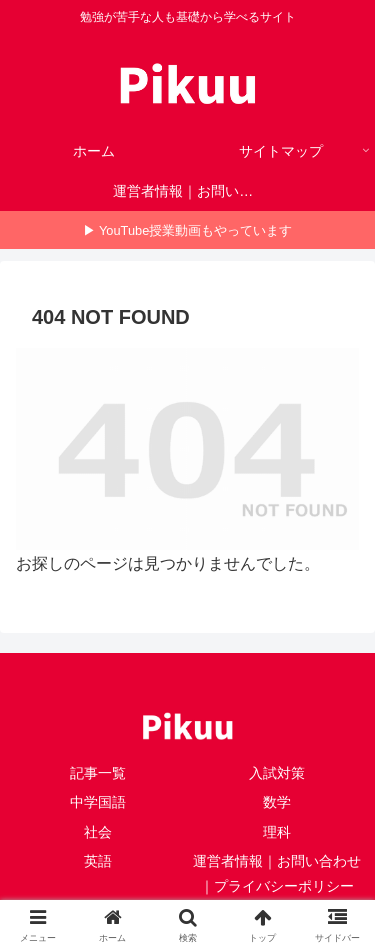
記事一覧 (98, 773)
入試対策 (277, 773)
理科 (277, 832)
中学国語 (98, 802)
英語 (98, 861)
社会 (98, 832)
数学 (277, 802)
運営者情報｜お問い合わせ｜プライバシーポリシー (277, 873)
